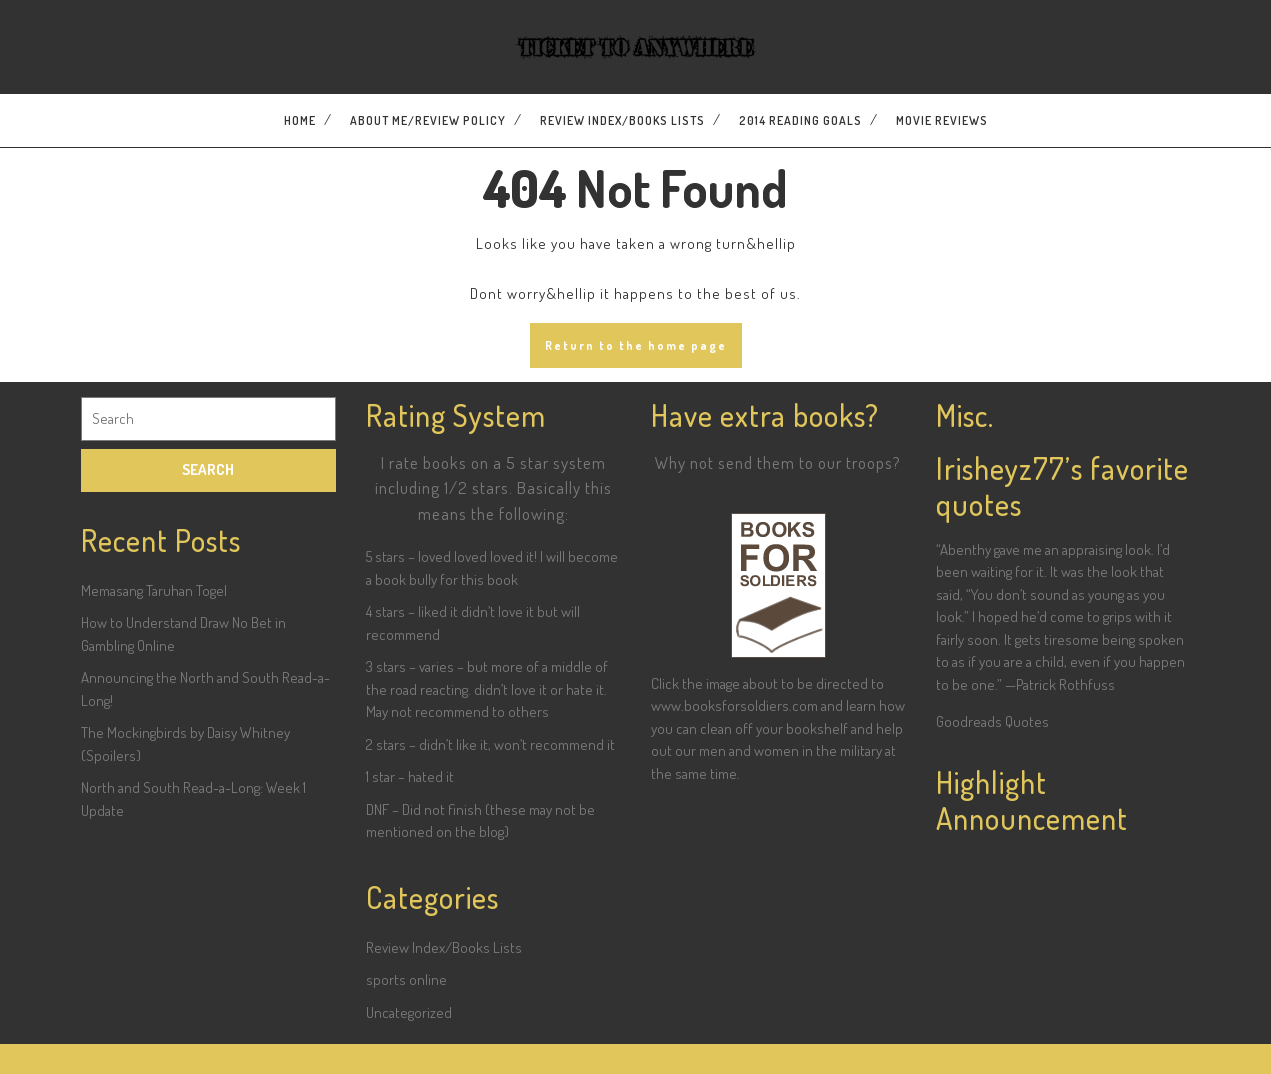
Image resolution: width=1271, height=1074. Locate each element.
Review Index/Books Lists (622, 120)
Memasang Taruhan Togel (154, 590)
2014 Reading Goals (800, 120)
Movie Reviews (942, 120)
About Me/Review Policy (428, 120)
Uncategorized (409, 1012)
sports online (406, 979)
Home (300, 120)
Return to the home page (636, 345)
